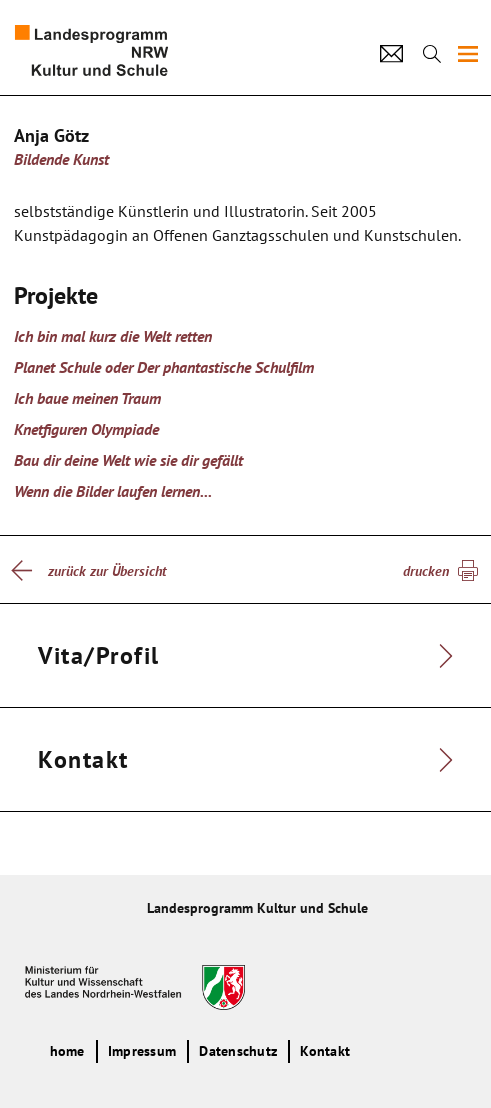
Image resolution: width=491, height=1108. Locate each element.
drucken (426, 571)
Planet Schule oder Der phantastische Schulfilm (164, 367)
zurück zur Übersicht (107, 571)
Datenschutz (238, 1051)
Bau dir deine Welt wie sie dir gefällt (128, 460)
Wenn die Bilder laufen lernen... (113, 491)
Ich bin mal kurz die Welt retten (113, 336)
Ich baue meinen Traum (87, 398)
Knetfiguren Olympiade (86, 429)
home (67, 1051)
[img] (468, 54)
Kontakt (325, 1051)
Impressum (142, 1051)
